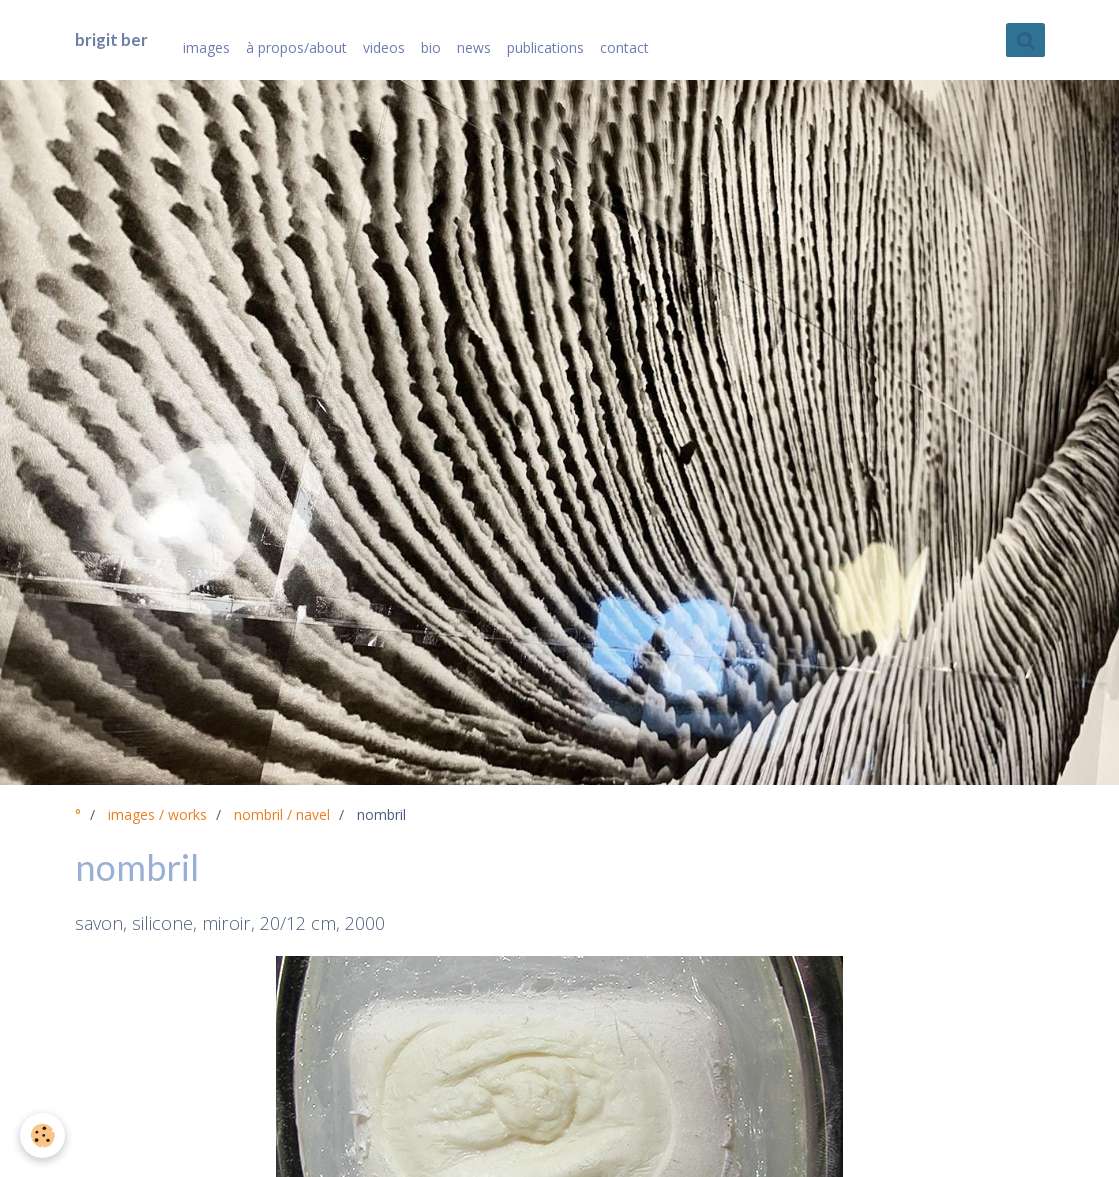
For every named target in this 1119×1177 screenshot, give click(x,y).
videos (384, 47)
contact (624, 47)
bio (431, 47)
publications (545, 47)
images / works (157, 814)
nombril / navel (282, 814)
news (474, 47)
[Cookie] (42, 1135)
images (206, 47)
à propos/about (296, 47)
